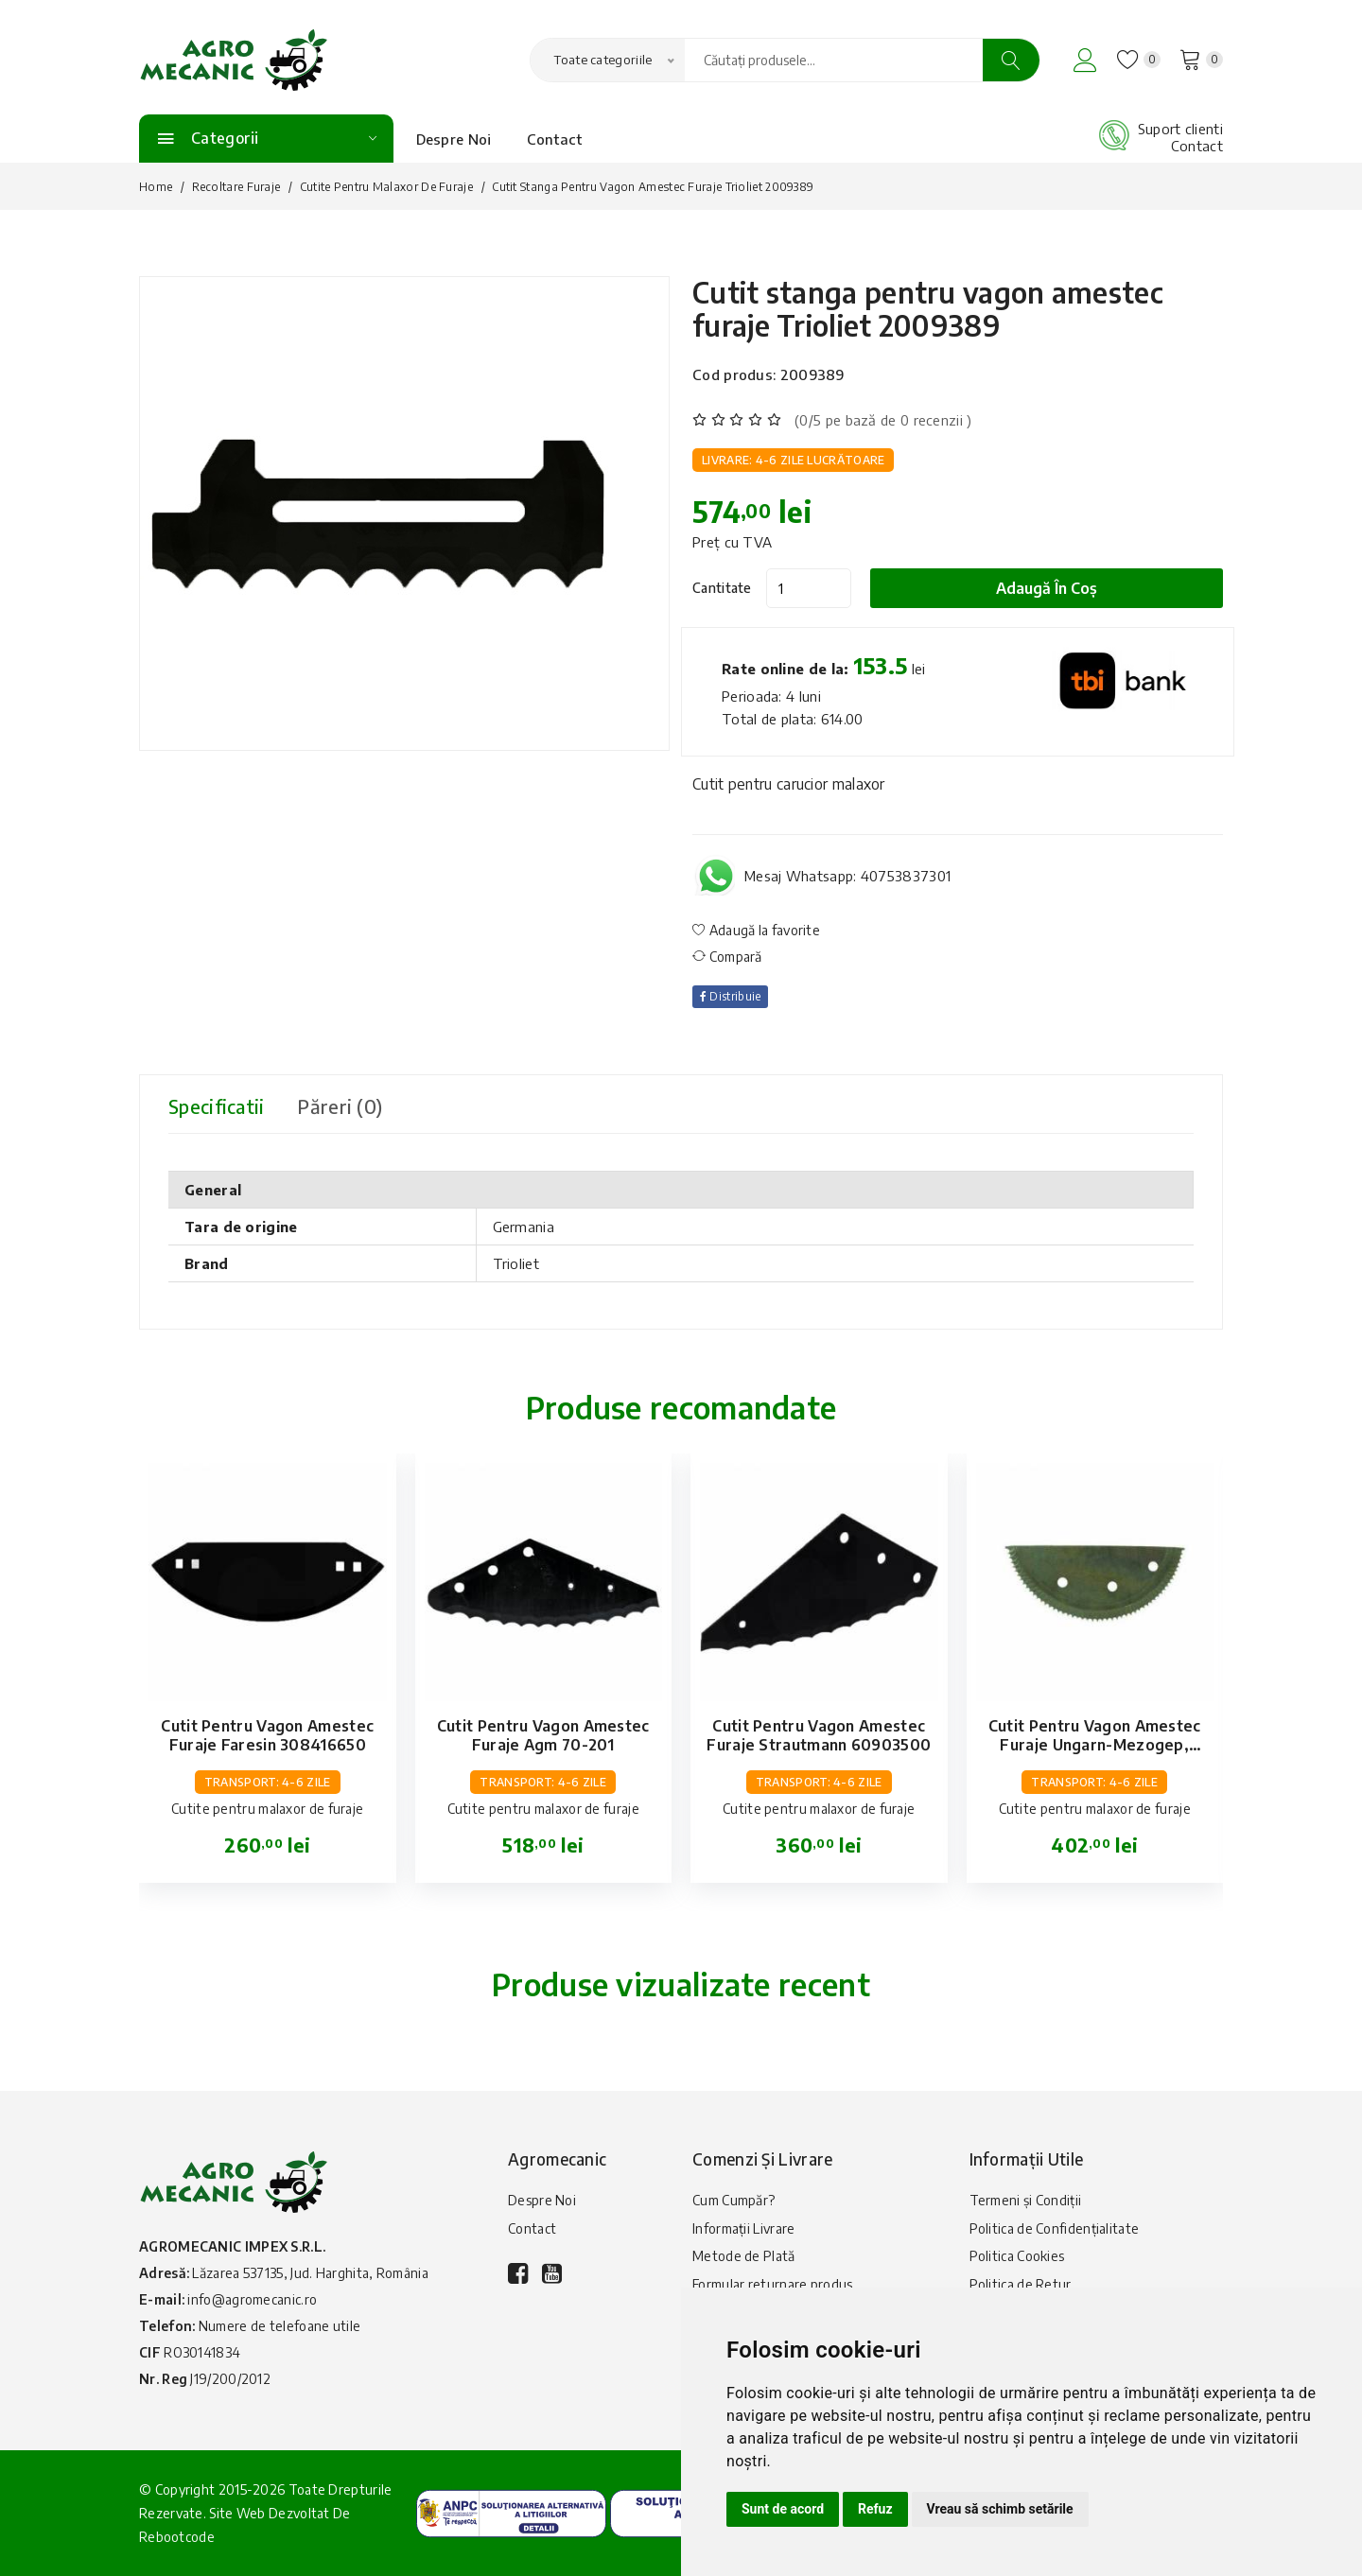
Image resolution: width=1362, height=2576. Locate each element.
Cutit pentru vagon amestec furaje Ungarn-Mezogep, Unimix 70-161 (1094, 1744)
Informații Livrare (743, 2228)
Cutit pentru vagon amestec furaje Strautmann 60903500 (819, 1735)
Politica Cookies (1017, 2257)
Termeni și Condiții (1025, 2200)
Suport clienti (1180, 128)
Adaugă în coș (1047, 588)
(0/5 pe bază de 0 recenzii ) (882, 419)
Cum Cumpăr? (733, 2200)
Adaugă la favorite (756, 930)
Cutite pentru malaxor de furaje (386, 187)
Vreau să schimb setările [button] (1000, 2508)
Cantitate (722, 588)
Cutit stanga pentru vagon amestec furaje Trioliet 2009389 (928, 308)
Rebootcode (177, 2537)
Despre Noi (454, 139)
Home (155, 187)
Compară (727, 957)
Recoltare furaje (236, 187)
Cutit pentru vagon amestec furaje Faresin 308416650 (267, 1735)
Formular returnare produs (772, 2285)
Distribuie (731, 996)
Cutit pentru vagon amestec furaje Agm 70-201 (543, 1735)
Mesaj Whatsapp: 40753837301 (847, 875)
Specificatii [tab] (218, 1106)
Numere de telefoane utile (280, 2326)
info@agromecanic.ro (252, 2299)
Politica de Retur (1020, 2285)
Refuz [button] (875, 2508)
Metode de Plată (743, 2257)
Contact (555, 139)
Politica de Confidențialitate (1054, 2228)
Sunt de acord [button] (783, 2508)
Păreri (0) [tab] (343, 1106)
